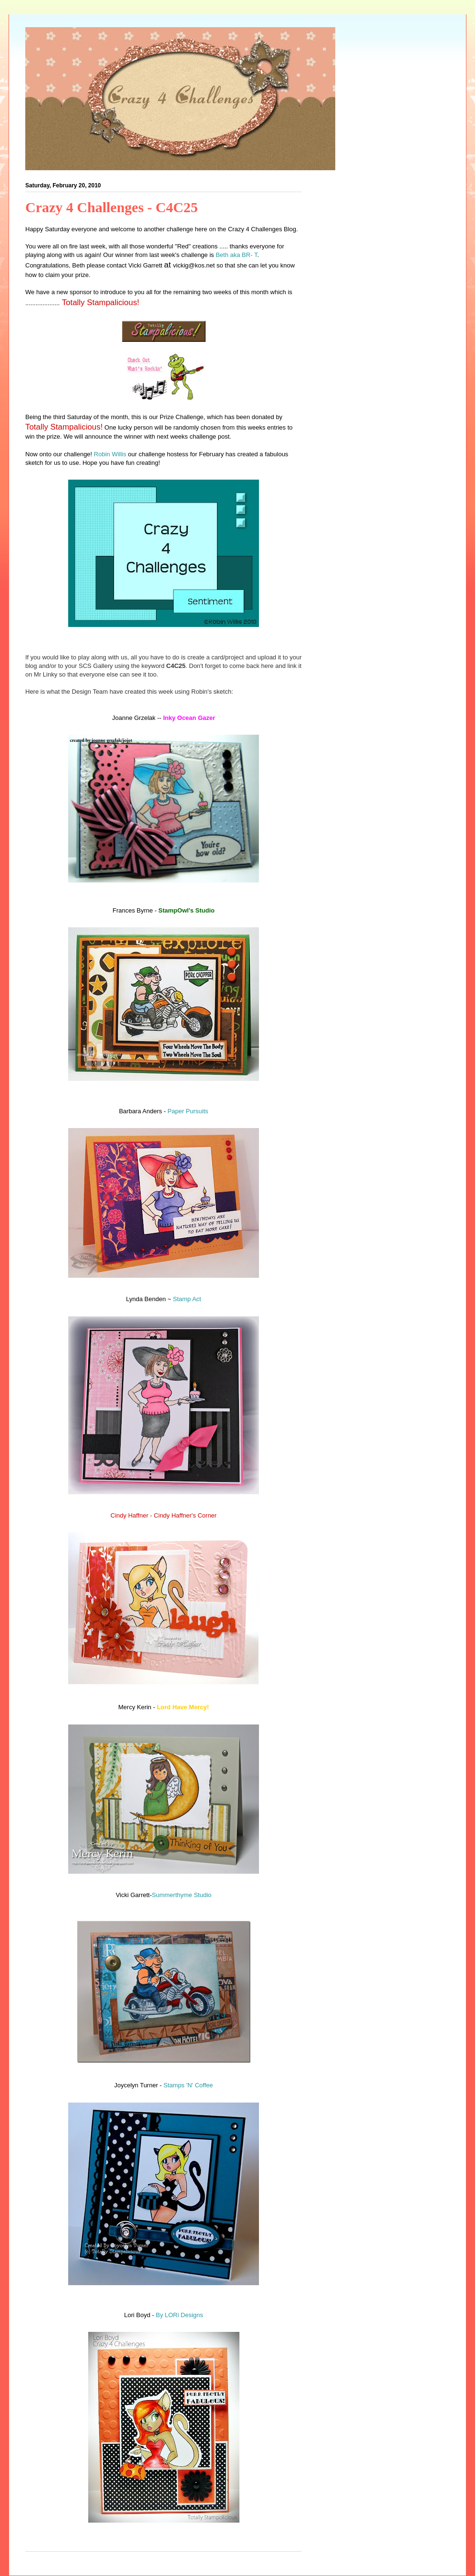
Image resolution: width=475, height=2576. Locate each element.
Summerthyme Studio (181, 1895)
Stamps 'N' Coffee (188, 2085)
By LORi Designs (179, 2315)
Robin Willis (110, 454)
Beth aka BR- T (236, 254)
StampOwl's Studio (186, 910)
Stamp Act (187, 1299)
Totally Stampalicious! (99, 302)
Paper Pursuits (187, 1111)
